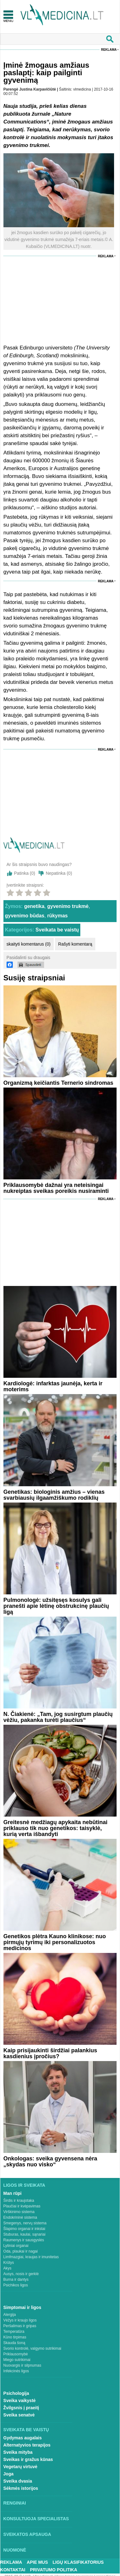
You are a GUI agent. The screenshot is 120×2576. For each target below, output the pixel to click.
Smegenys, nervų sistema (25, 2223)
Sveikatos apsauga (27, 2534)
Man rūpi (12, 2193)
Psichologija (16, 2393)
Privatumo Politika (53, 2569)
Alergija (9, 2314)
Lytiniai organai (15, 2245)
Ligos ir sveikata (24, 2185)
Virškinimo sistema (19, 2212)
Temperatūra (13, 2331)
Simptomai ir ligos (22, 2307)
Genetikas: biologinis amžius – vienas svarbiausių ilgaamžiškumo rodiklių (54, 1495)
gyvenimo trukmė (67, 906)
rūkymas (57, 915)
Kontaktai (12, 2569)
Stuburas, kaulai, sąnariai (24, 2234)
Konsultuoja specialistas (36, 2518)
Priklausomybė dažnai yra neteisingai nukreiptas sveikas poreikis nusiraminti (56, 1188)
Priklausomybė (15, 2354)
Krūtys (8, 2262)
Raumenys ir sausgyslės (23, 2240)
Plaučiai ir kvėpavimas (22, 2206)
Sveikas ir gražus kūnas (28, 2459)
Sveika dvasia (17, 2481)
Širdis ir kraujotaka (18, 2200)
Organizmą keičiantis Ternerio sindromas (58, 1083)
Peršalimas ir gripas (19, 2326)
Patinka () (24, 873)
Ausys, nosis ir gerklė (21, 2274)
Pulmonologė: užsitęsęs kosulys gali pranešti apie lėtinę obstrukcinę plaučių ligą (56, 1606)
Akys (7, 2268)
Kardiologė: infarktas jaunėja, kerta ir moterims (52, 1386)
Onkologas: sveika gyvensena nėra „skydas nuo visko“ (50, 2161)
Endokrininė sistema (20, 2217)
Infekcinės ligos (16, 2371)
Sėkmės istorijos (20, 2488)
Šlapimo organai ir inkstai (24, 2229)
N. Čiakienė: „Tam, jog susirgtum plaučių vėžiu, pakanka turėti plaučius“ (58, 1717)
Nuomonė (14, 2549)
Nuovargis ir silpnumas (22, 2365)
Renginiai (14, 2502)
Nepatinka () (59, 873)
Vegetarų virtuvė (20, 2466)
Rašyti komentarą (75, 944)
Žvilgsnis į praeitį (21, 2407)
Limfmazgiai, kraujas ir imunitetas (31, 2257)
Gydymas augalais (22, 2437)
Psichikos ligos (15, 2285)
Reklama (109, 49)
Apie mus (37, 2562)
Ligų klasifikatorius (78, 2562)
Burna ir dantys (16, 2279)
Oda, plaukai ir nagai (20, 2251)
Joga (8, 2473)
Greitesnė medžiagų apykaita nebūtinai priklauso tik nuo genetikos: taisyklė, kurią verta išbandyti (55, 1828)
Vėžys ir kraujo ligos (20, 2320)
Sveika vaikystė (19, 2400)
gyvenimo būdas (24, 915)
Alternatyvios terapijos (27, 2444)
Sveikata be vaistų (57, 929)
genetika (34, 906)
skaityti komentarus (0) (29, 944)
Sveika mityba (17, 2452)
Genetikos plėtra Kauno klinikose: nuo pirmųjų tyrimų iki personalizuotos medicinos (54, 1942)
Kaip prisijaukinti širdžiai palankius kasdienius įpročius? (50, 2053)
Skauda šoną (14, 2343)
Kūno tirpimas (14, 2337)
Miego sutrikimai (17, 2360)
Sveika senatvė (19, 2414)
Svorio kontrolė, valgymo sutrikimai (32, 2348)
